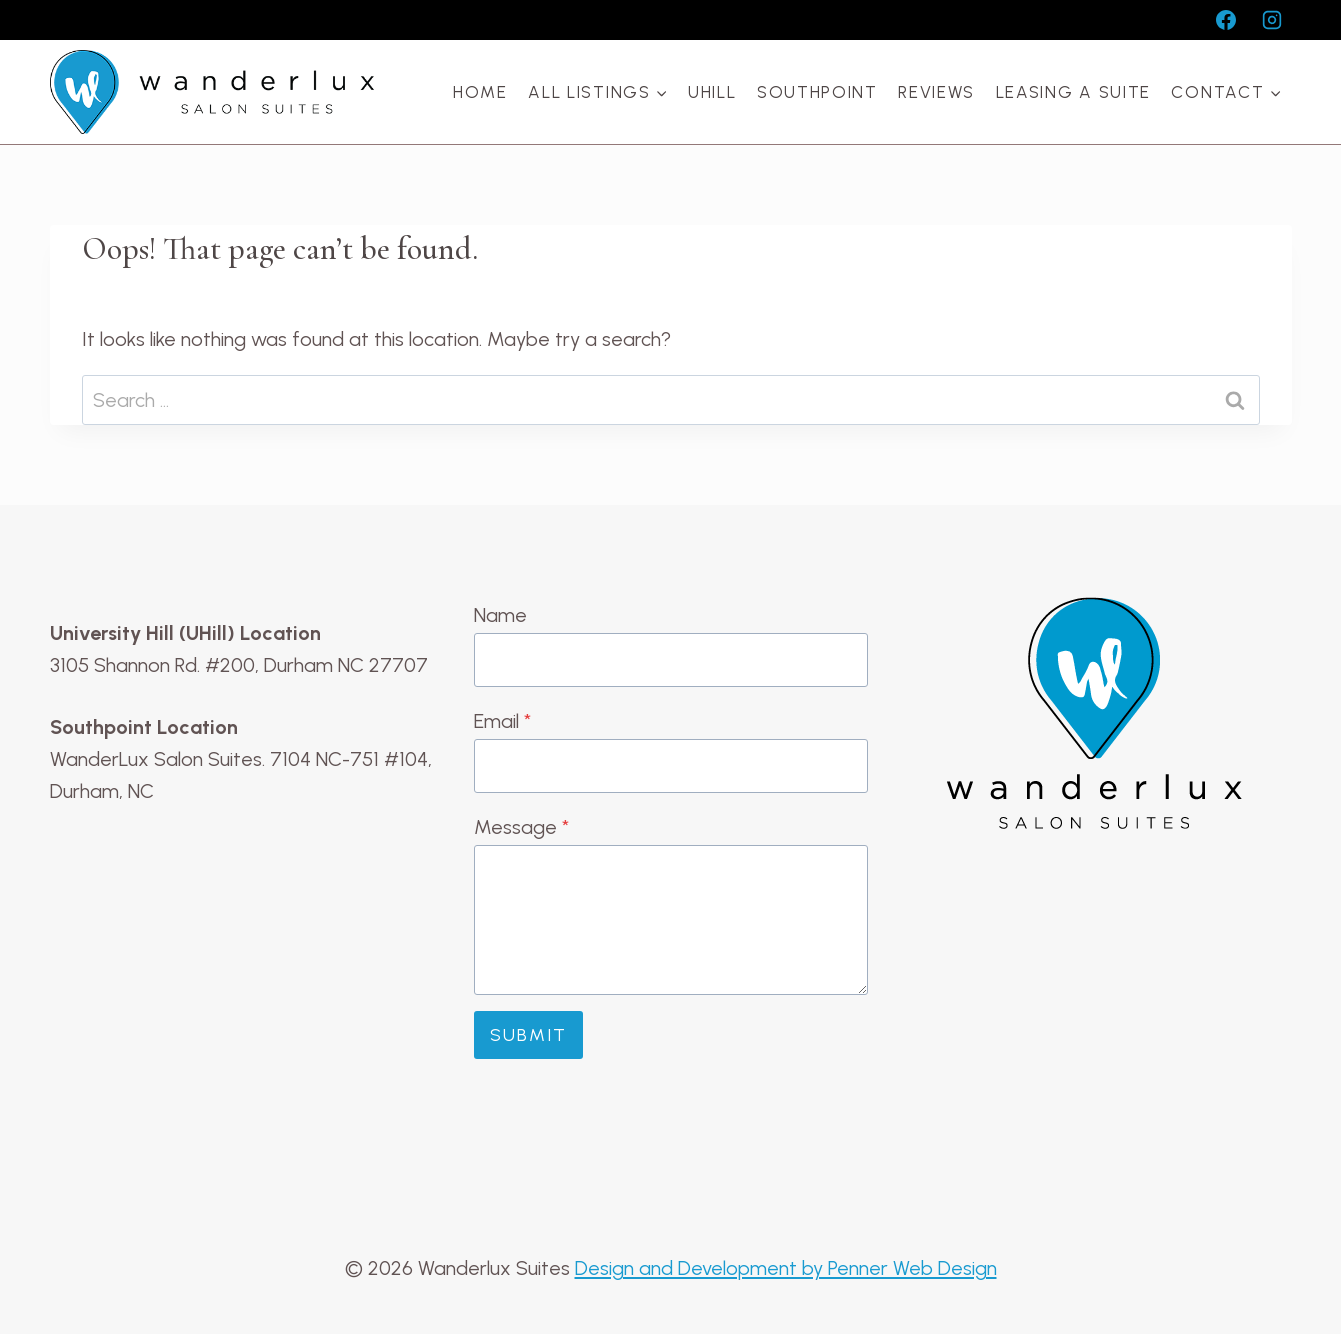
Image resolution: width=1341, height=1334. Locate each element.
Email (502, 721)
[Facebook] (1226, 20)
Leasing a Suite (1074, 92)
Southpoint (817, 92)
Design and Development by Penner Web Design (786, 1268)
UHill (712, 92)
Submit (528, 1035)
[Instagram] (1272, 20)
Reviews (936, 92)
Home (480, 92)
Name (500, 615)
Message (521, 827)
